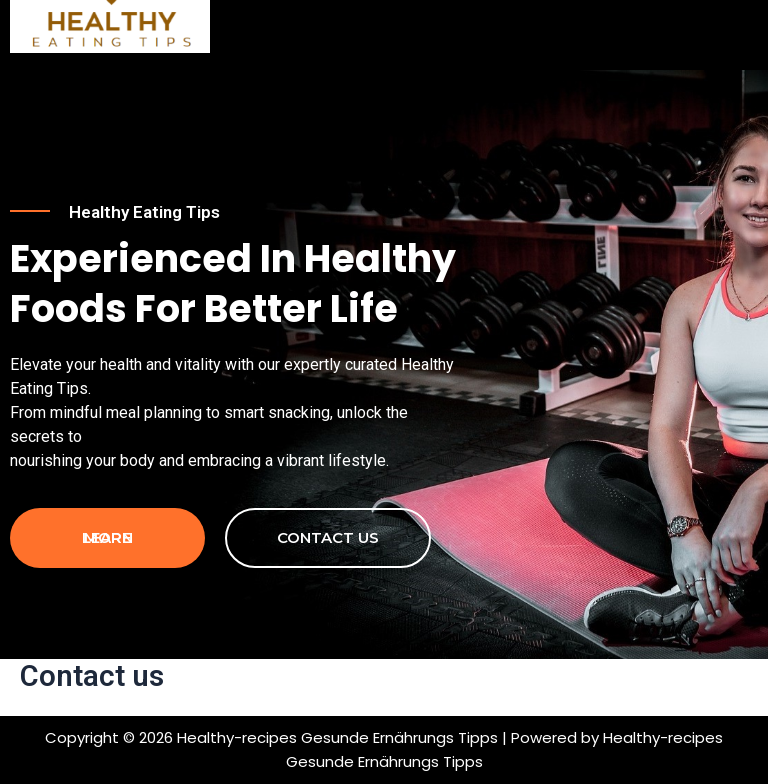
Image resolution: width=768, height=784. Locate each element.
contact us (328, 537)
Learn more (107, 537)
